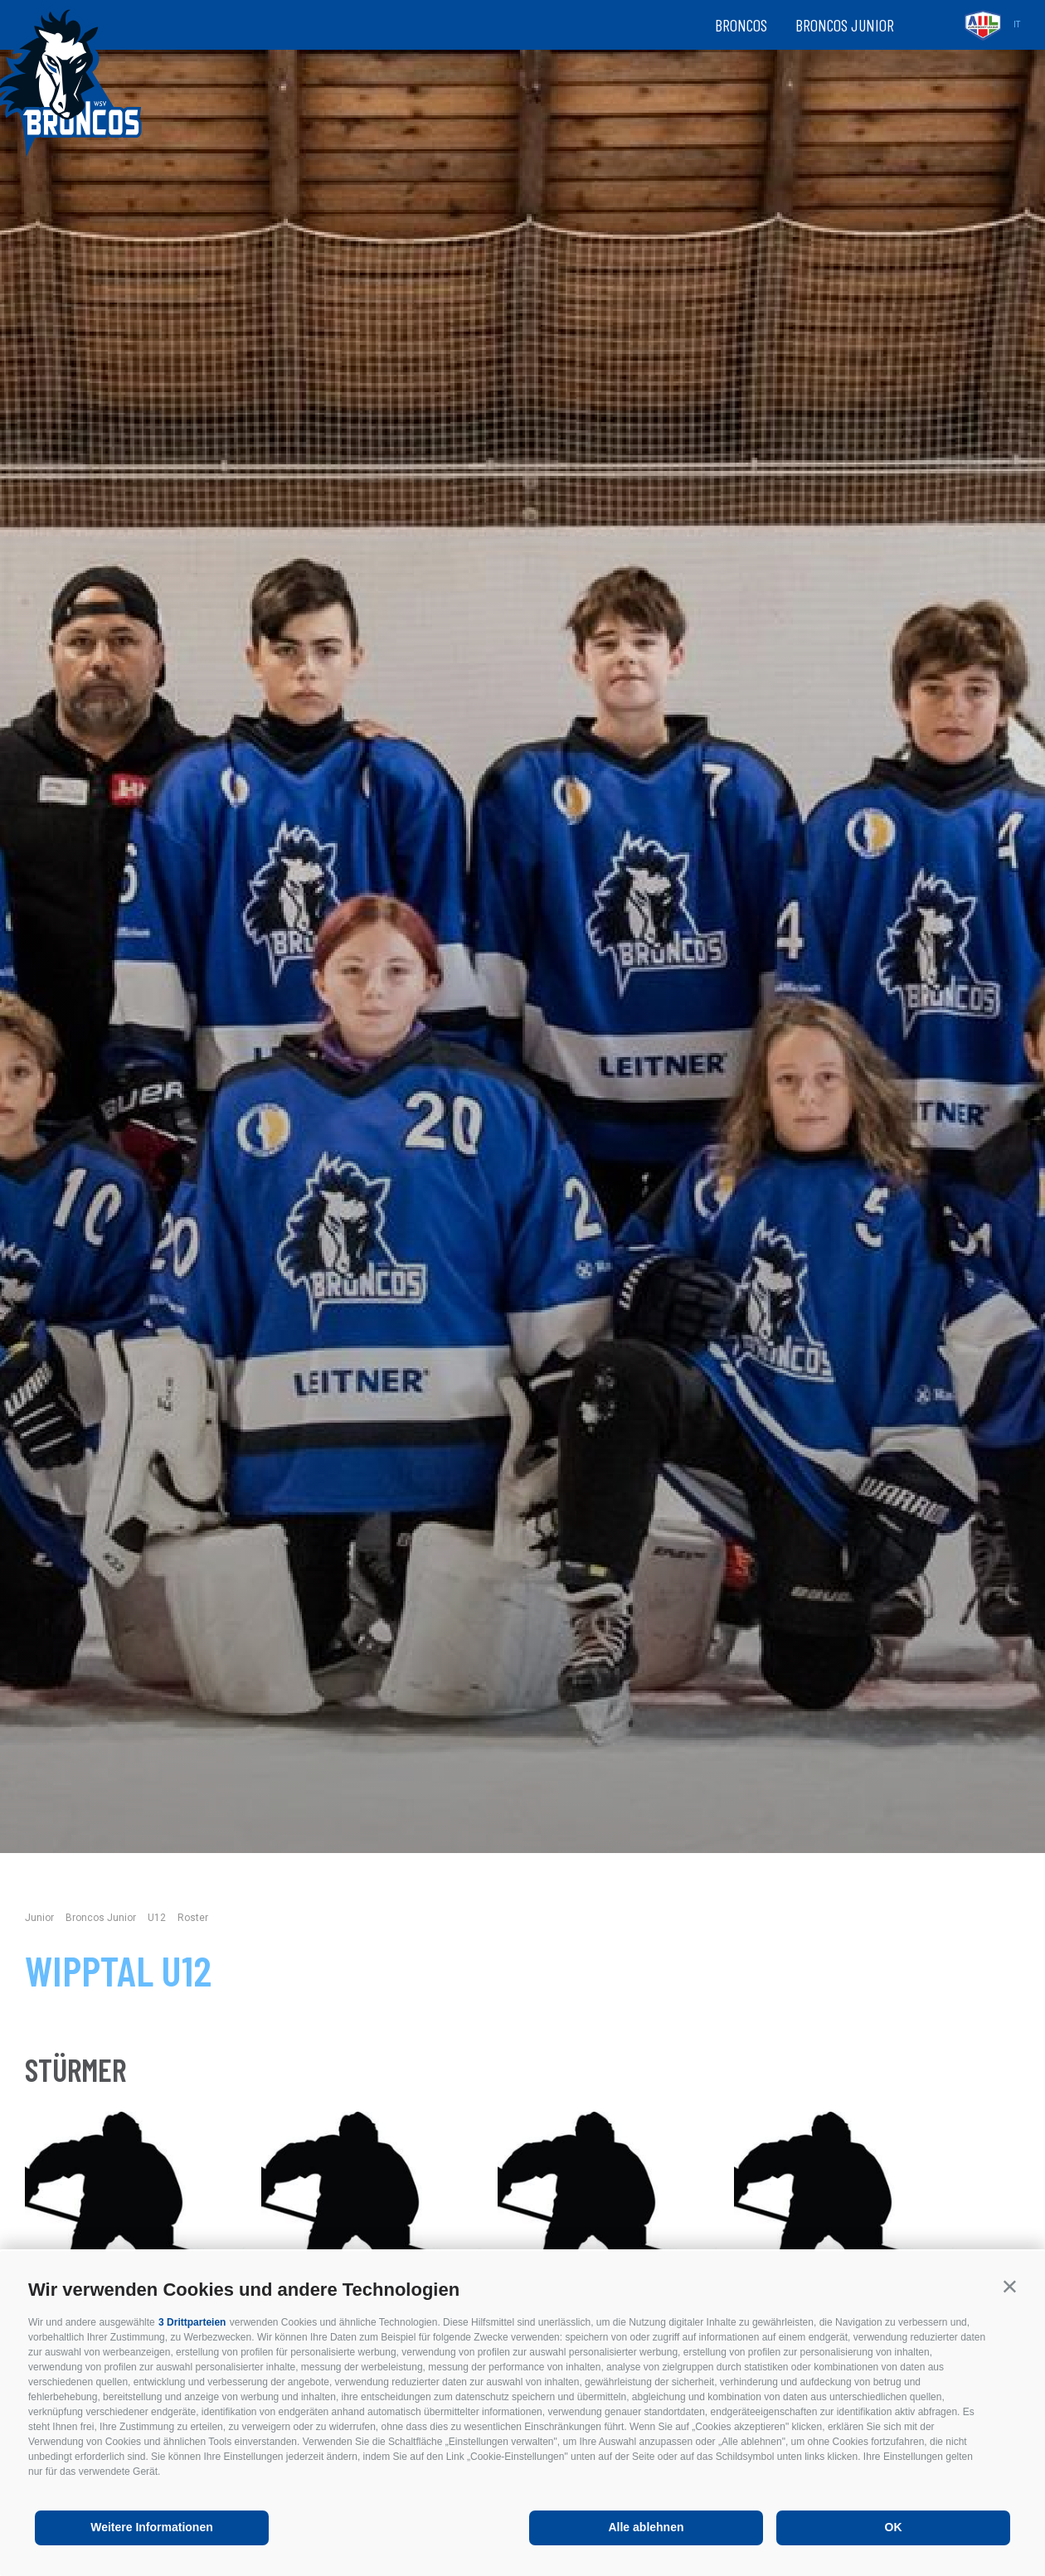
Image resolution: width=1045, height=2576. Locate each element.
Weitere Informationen (151, 2527)
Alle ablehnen (645, 2527)
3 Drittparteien (192, 2322)
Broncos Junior (844, 25)
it (1016, 24)
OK (893, 2527)
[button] (1010, 2286)
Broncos (741, 25)
